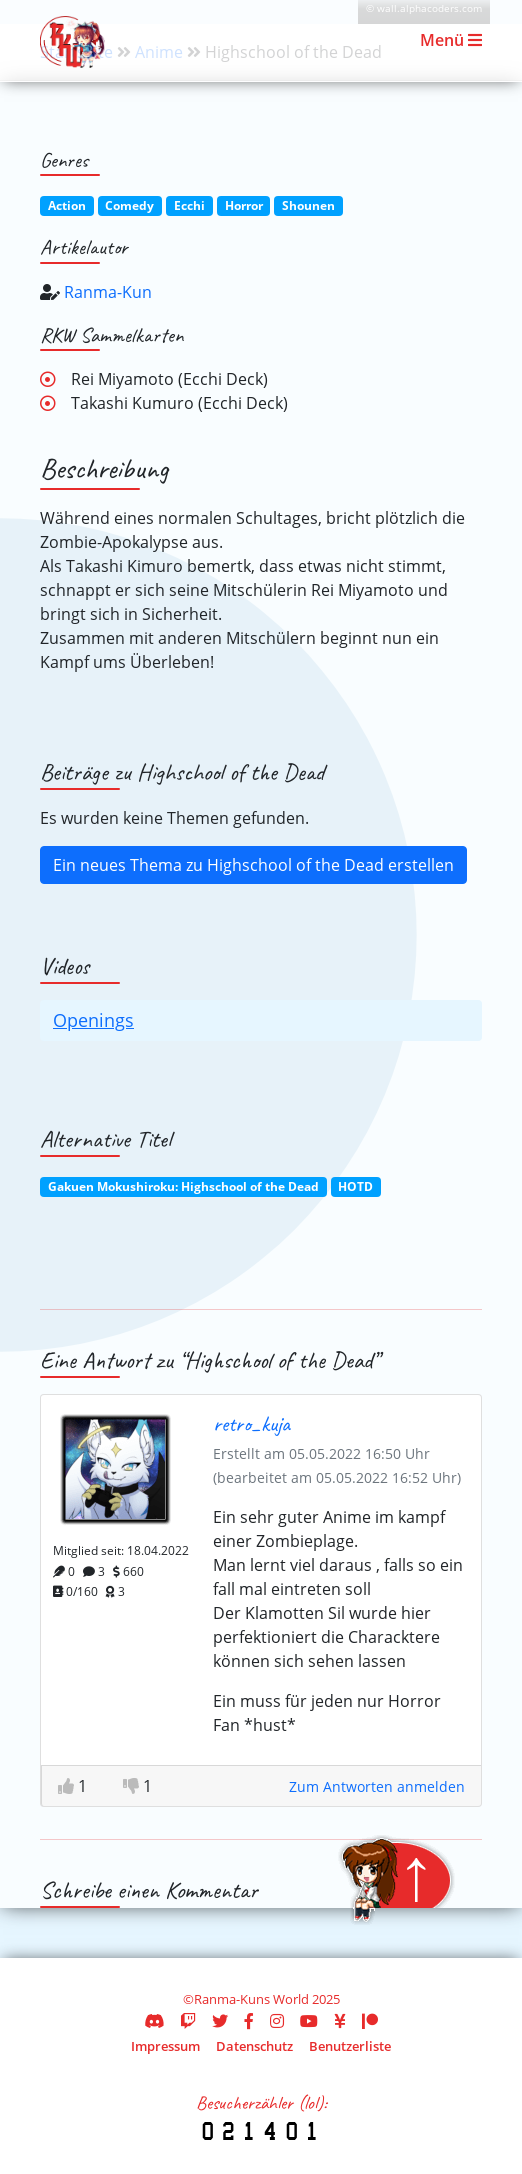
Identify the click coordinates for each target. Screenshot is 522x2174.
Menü (451, 40)
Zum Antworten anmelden (377, 1786)
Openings (93, 1020)
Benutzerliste (350, 2046)
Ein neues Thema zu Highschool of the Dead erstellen (253, 865)
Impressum (165, 2046)
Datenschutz (254, 2046)
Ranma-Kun (108, 292)
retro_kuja (251, 1423)
